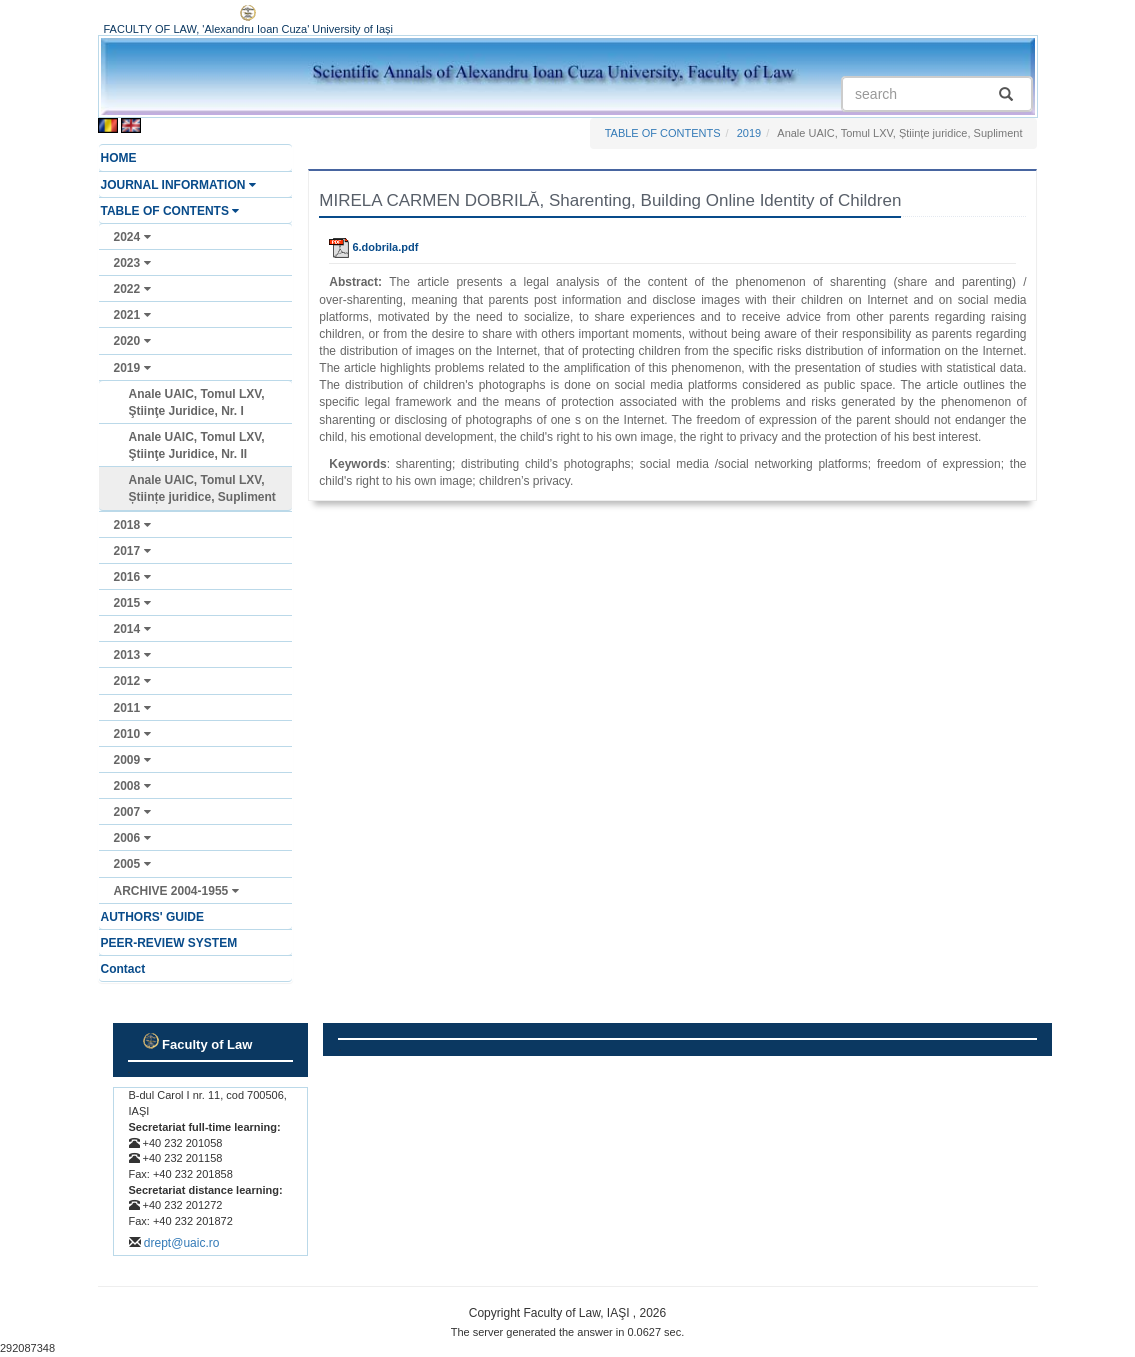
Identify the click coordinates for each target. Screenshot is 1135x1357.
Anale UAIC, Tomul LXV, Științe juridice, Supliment (202, 488)
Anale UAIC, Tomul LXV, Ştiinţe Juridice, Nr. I (197, 402)
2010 (132, 734)
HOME (119, 158)
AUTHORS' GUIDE (153, 917)
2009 (132, 760)
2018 (132, 525)
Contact (123, 969)
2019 (132, 368)
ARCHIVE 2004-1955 (176, 891)
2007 (132, 812)
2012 (132, 681)
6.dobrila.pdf (373, 247)
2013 (132, 655)
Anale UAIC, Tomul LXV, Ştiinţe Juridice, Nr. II (197, 445)
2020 (132, 341)
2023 (132, 263)
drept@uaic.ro (182, 1243)
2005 (132, 864)
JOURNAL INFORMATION (178, 185)
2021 (132, 315)
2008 (132, 786)
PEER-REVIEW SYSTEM (169, 943)
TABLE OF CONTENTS (170, 211)
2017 (132, 551)
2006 (132, 838)
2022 (132, 289)
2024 (132, 237)
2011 (132, 708)
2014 (132, 629)
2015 (132, 603)
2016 (132, 577)
